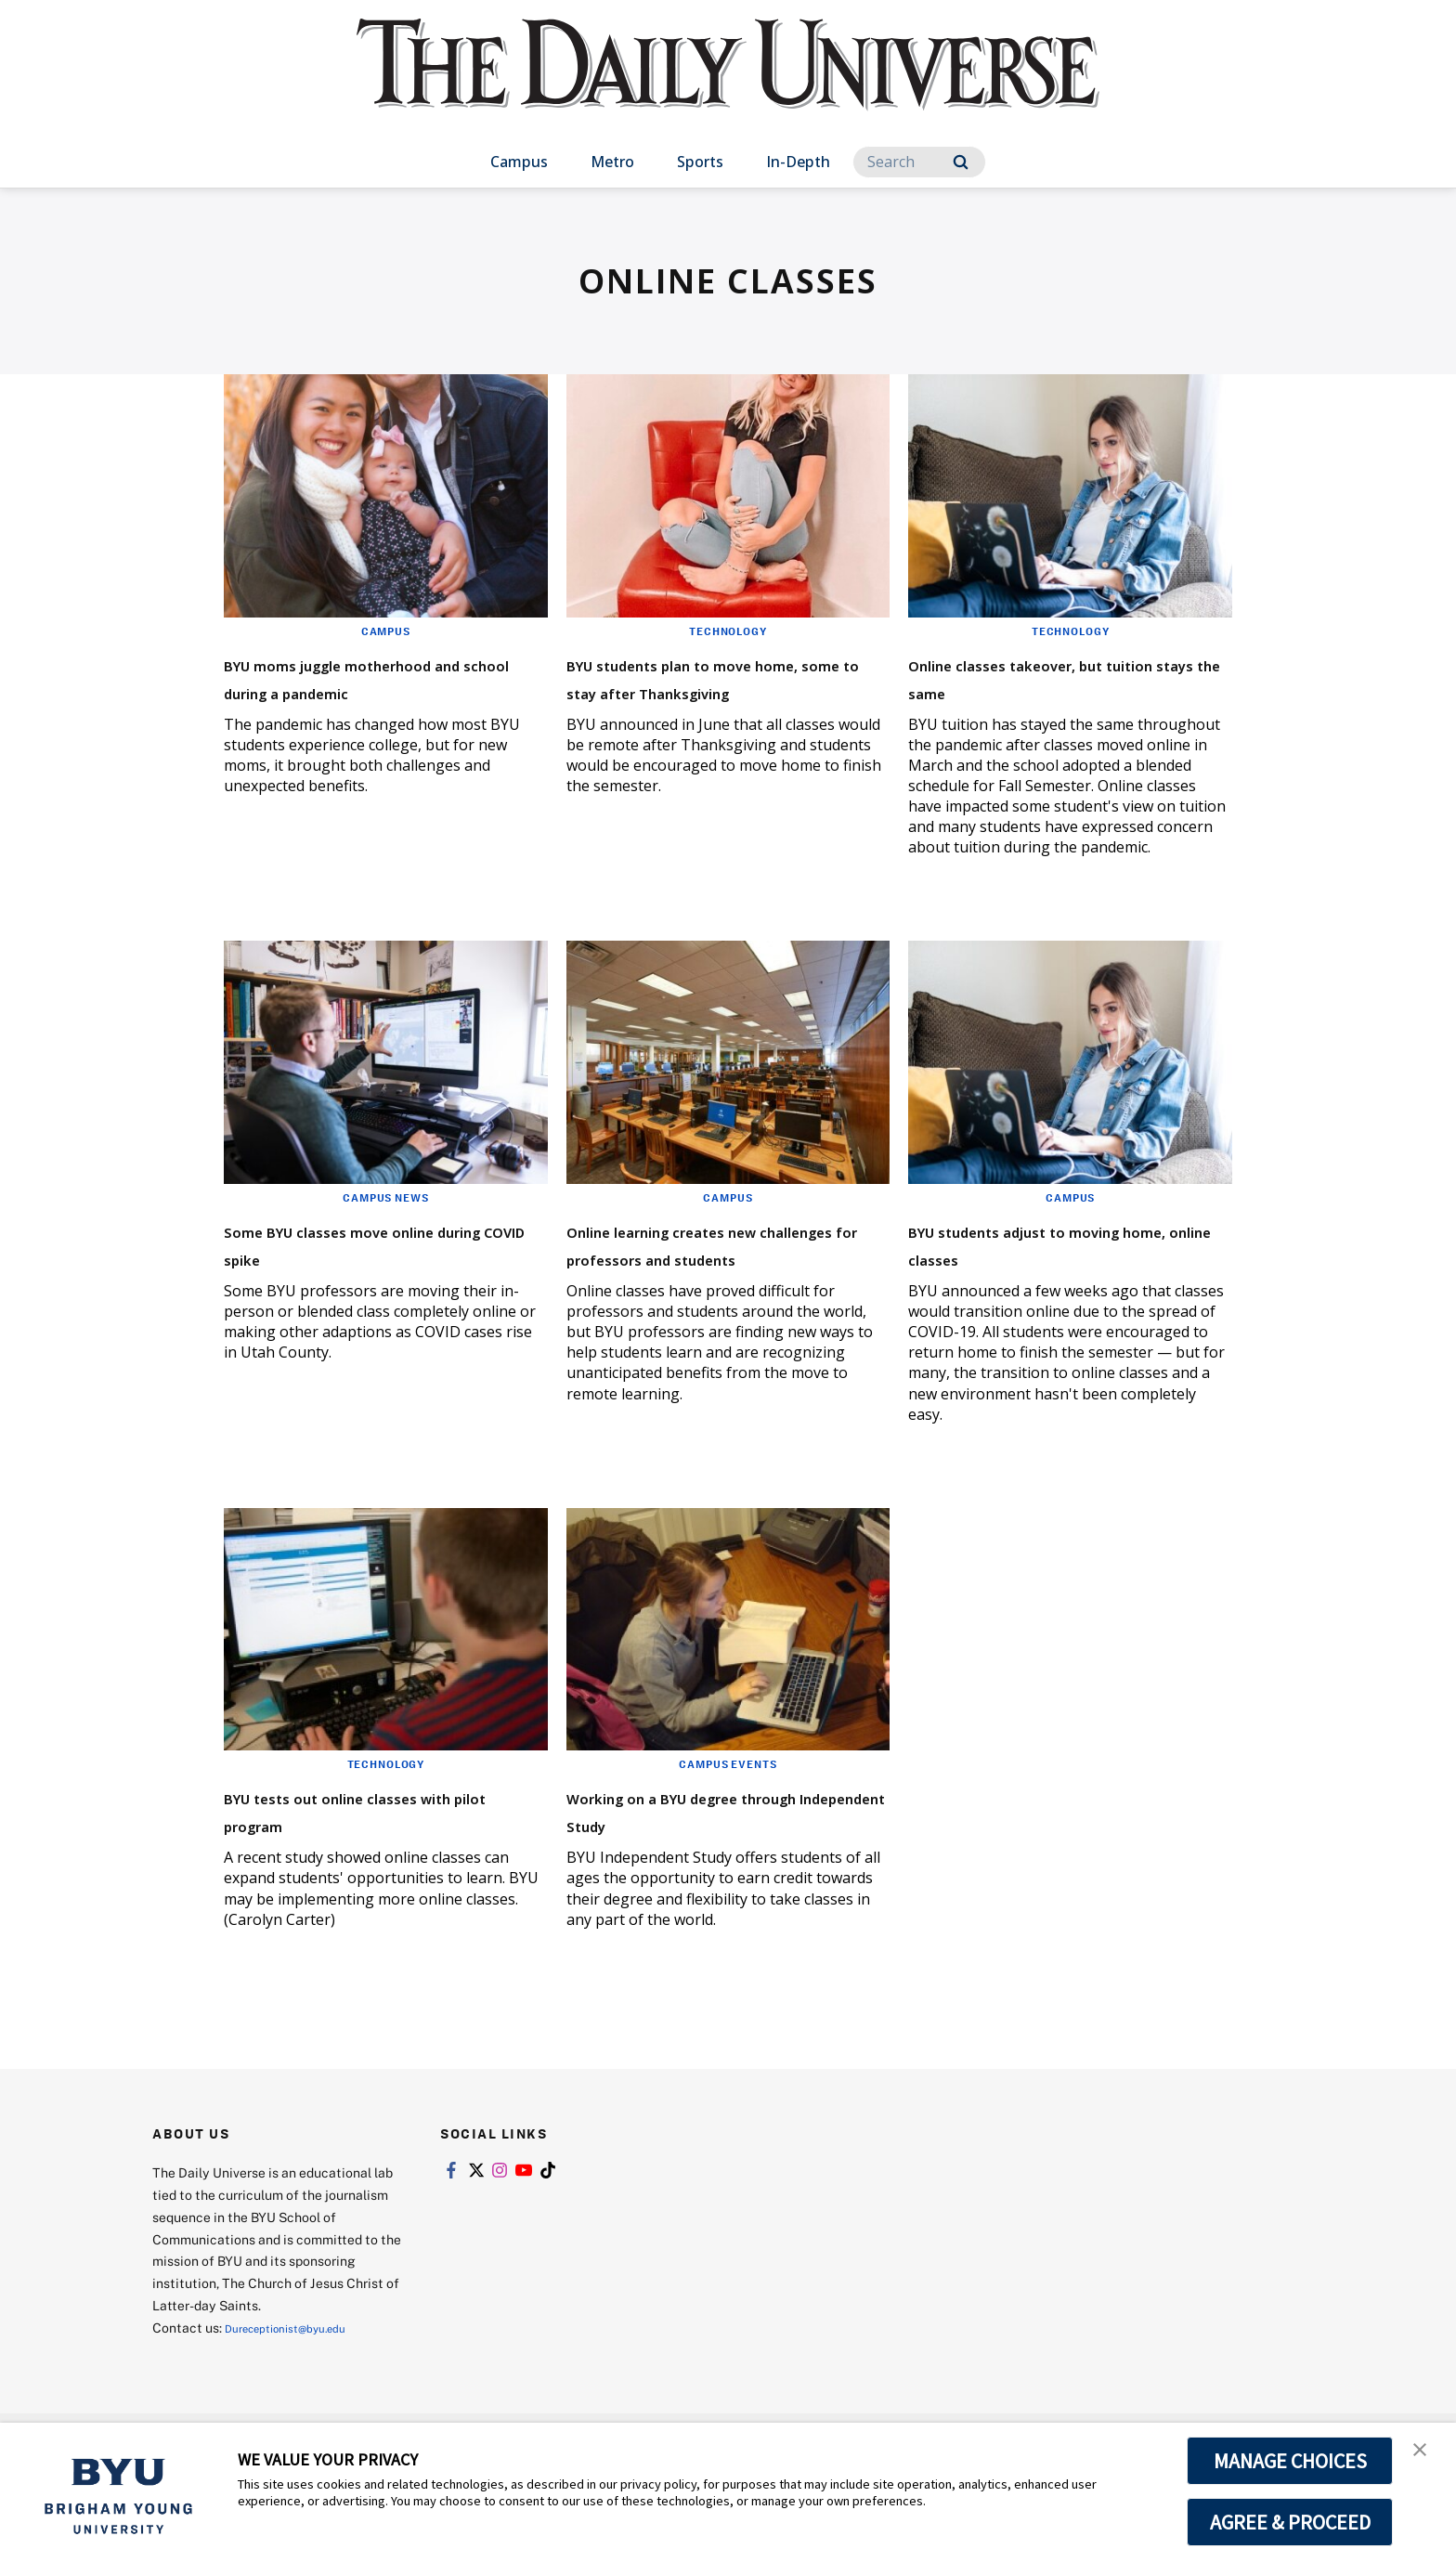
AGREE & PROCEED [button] (1290, 2522)
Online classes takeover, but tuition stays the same (1062, 676)
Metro (612, 161)
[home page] (728, 83)
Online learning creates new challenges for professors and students (721, 1257)
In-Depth (798, 161)
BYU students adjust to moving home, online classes (1064, 1243)
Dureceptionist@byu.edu (299, 2335)
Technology (728, 630)
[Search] (919, 162)
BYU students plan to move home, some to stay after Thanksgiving (715, 690)
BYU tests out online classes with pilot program (377, 1817)
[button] (1425, 2456)
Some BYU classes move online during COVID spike (366, 1243)
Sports (700, 161)
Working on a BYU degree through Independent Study (720, 1817)
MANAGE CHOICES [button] (1290, 2461)
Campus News (385, 1196)
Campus (519, 161)
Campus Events (728, 1770)
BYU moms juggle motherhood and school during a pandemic (354, 690)
